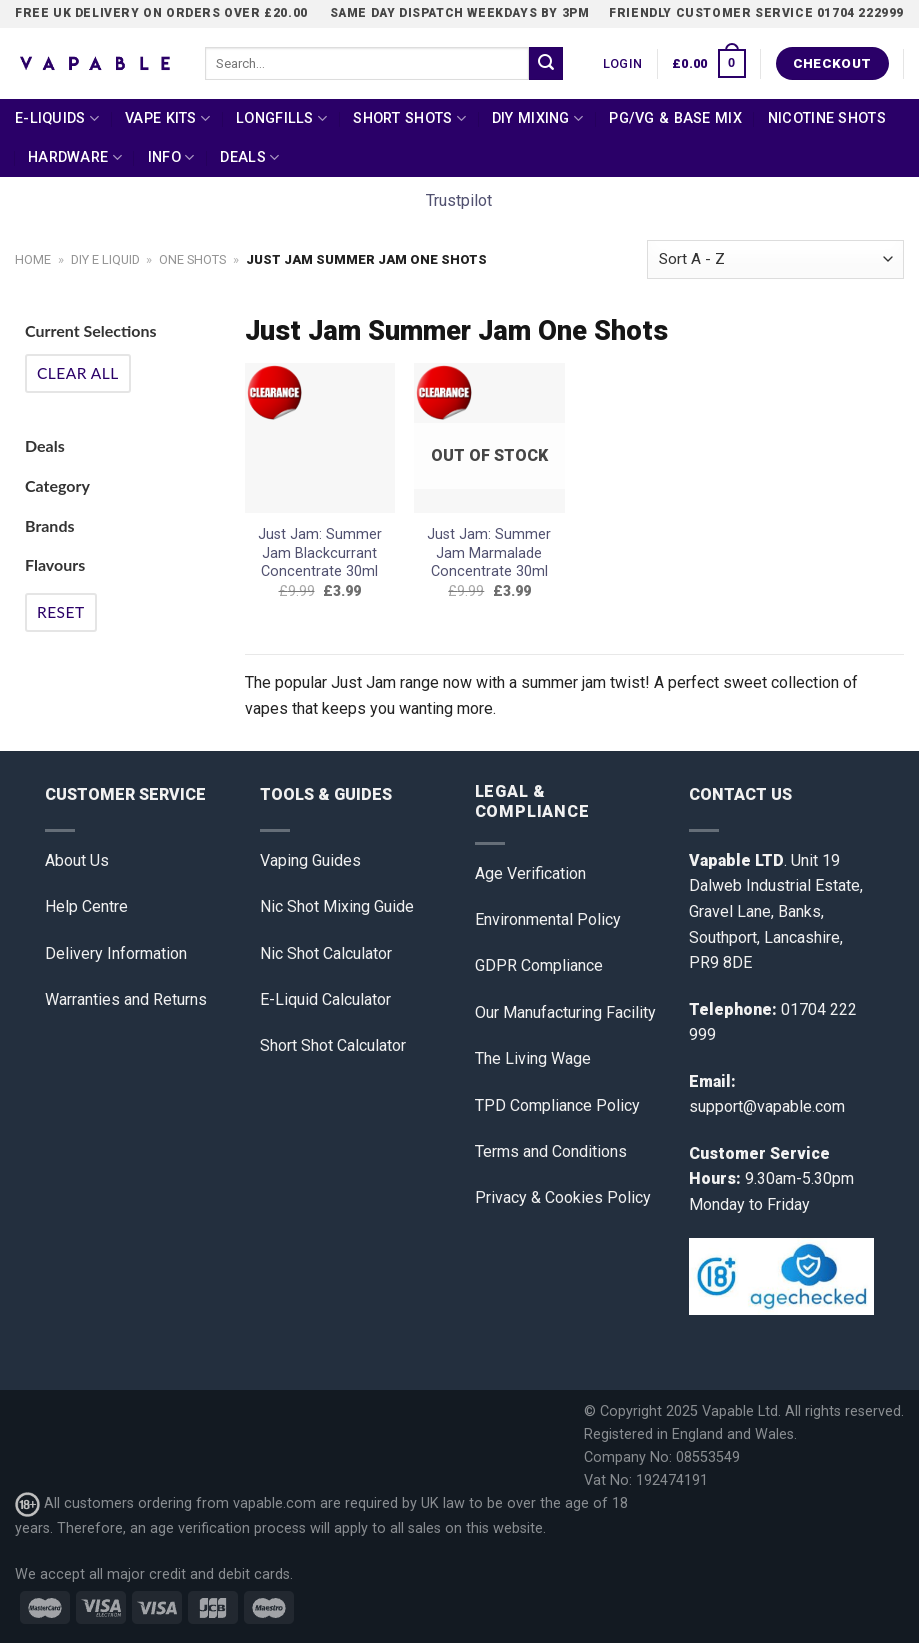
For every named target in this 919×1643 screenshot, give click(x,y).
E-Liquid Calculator (325, 999)
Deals (249, 157)
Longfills (281, 118)
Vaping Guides (310, 860)
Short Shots (409, 118)
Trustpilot (459, 200)
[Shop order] (775, 259)
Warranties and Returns (126, 999)
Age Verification (530, 873)
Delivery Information (116, 953)
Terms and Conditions (551, 1151)
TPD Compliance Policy (557, 1105)
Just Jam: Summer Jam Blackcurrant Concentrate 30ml (320, 553)
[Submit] (546, 64)
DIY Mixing (537, 118)
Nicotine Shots (827, 118)
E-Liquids (57, 118)
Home (33, 259)
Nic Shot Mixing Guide (337, 906)
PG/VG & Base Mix (675, 118)
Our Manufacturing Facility (565, 1012)
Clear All (78, 373)
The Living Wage (533, 1058)
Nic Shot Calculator (326, 953)
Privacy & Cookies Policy (563, 1197)
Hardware (75, 157)
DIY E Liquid (105, 259)
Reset (61, 612)
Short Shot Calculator (333, 1045)
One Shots (192, 259)
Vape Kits (167, 118)
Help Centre (86, 906)
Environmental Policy (548, 919)
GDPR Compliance (539, 965)
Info (171, 157)
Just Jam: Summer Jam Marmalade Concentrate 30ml (489, 553)
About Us (77, 860)
